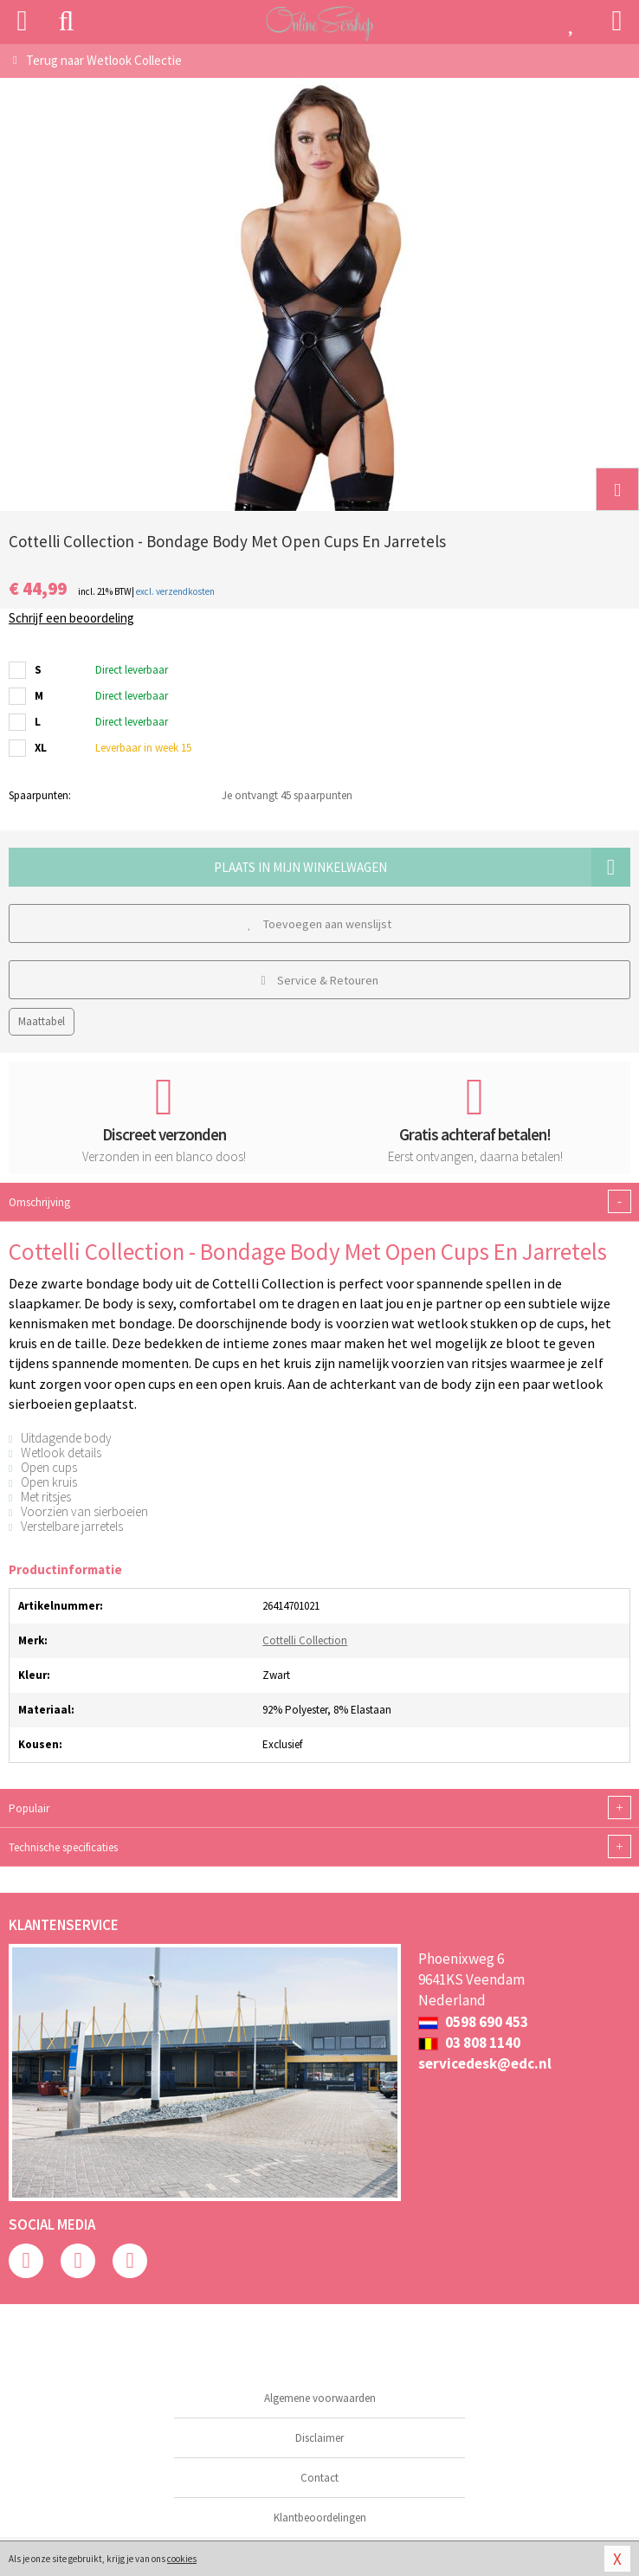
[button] (617, 489)
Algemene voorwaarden (320, 2398)
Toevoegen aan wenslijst (319, 924)
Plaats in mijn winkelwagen (422, 867)
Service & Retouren (319, 980)
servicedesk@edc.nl (485, 2063)
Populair (319, 1807)
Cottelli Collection (304, 1640)
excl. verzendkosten (175, 591)
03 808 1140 (469, 2042)
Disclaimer (319, 2438)
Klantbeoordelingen (320, 2517)
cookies (182, 2559)
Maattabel (41, 1021)
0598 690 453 (473, 2021)
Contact (319, 2477)
